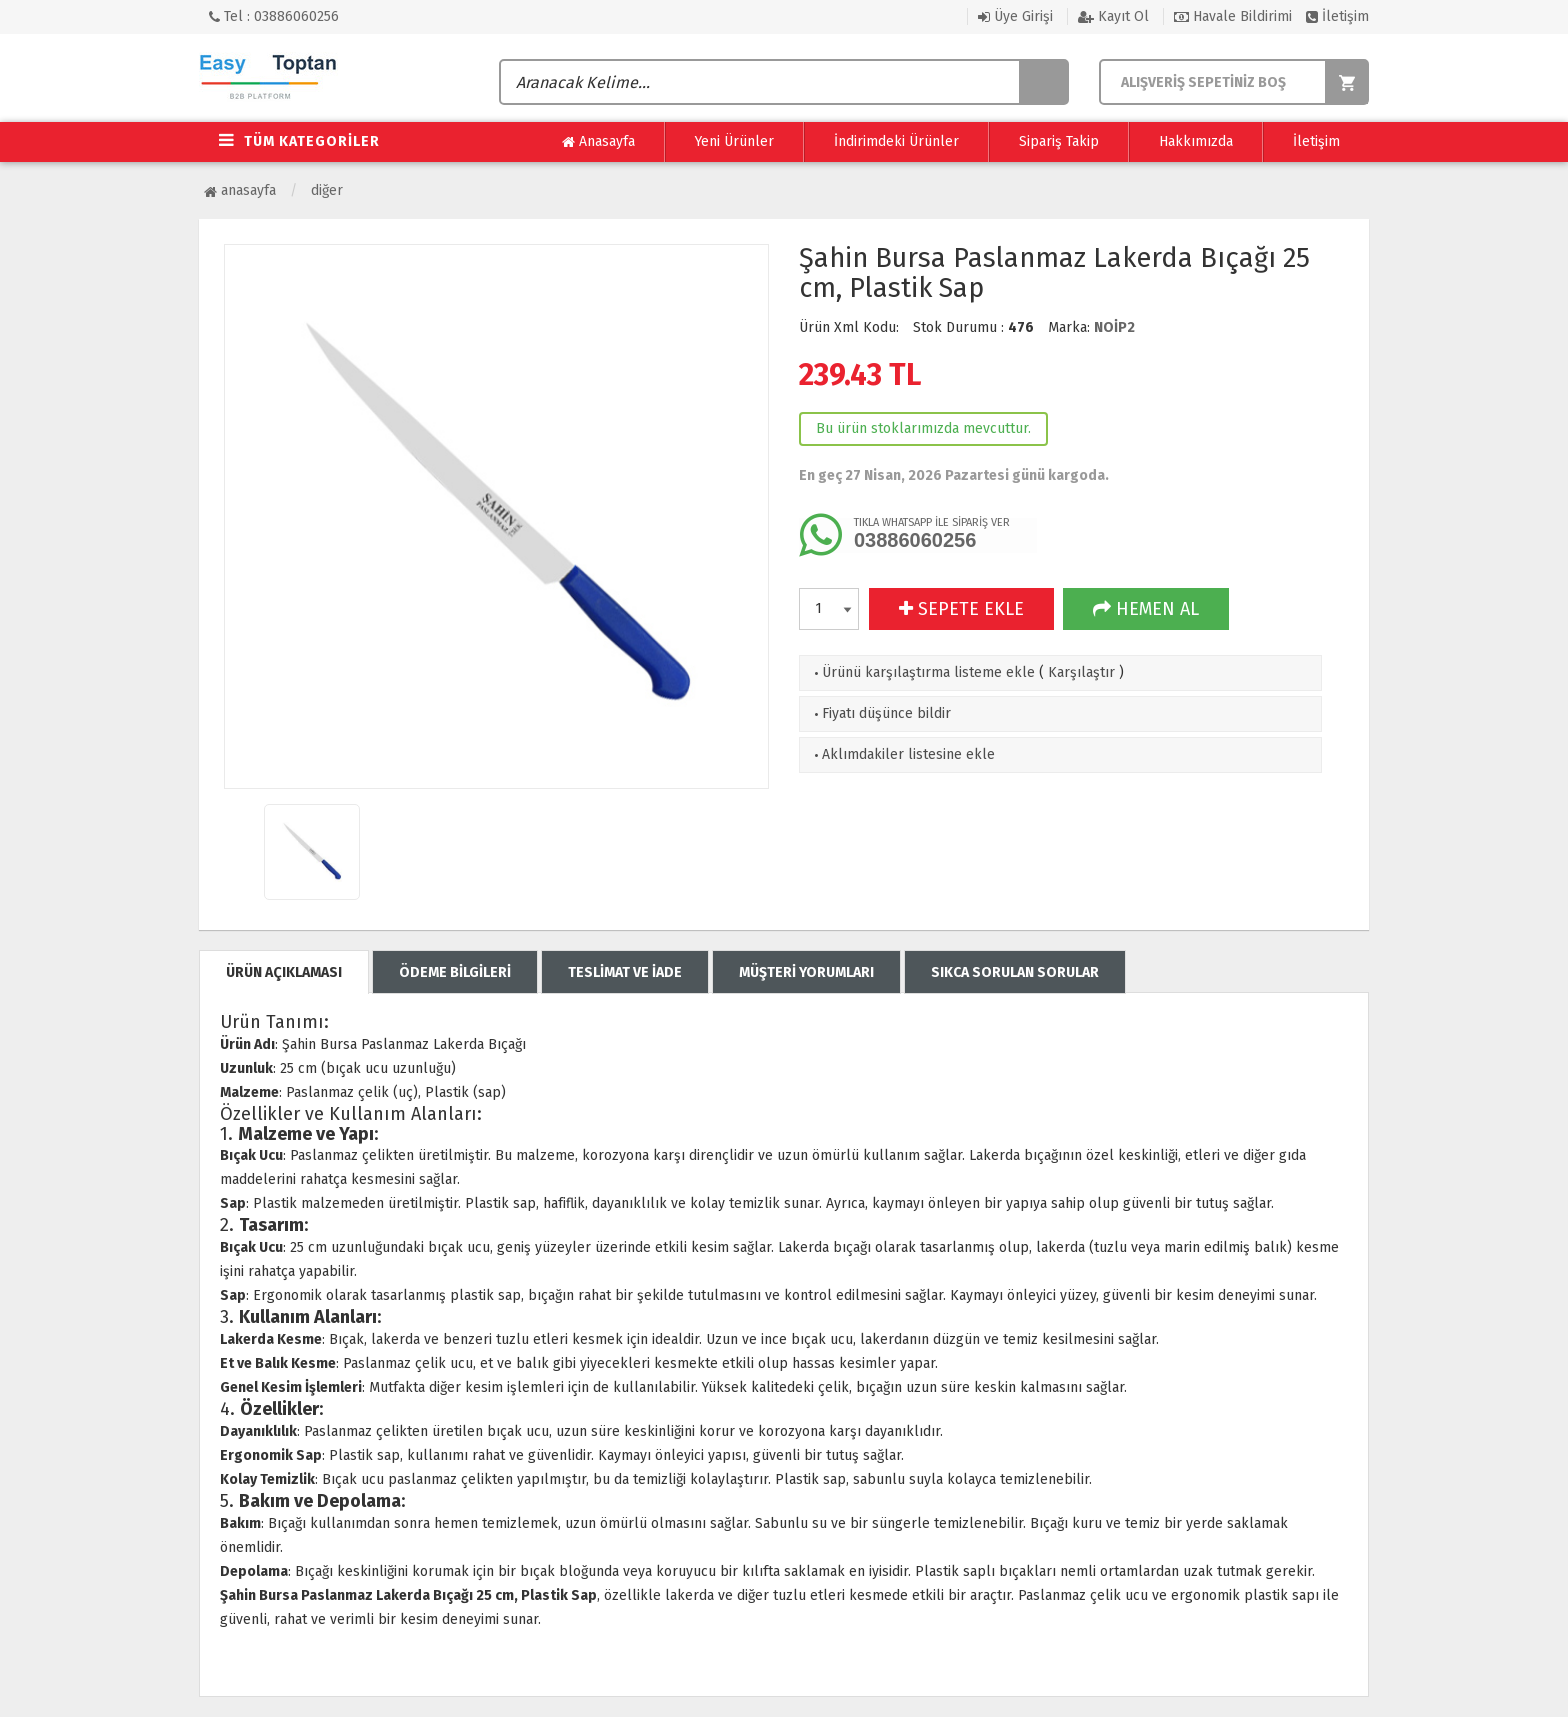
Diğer (327, 190)
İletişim (1337, 16)
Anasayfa (598, 142)
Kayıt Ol (1113, 16)
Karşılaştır (1081, 672)
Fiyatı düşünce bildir (880, 713)
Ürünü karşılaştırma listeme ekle (922, 672)
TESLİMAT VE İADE (625, 972)
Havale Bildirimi (1233, 16)
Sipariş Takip (1059, 141)
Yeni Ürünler (734, 141)
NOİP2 (1114, 327)
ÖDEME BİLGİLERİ (455, 972)
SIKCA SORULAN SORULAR (1015, 972)
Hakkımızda (1196, 141)
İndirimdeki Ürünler (896, 141)
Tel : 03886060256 (274, 16)
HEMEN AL (1146, 609)
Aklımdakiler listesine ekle (902, 754)
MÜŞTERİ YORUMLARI (806, 972)
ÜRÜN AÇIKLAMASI (284, 972)
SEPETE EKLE (961, 609)
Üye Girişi (1015, 16)
